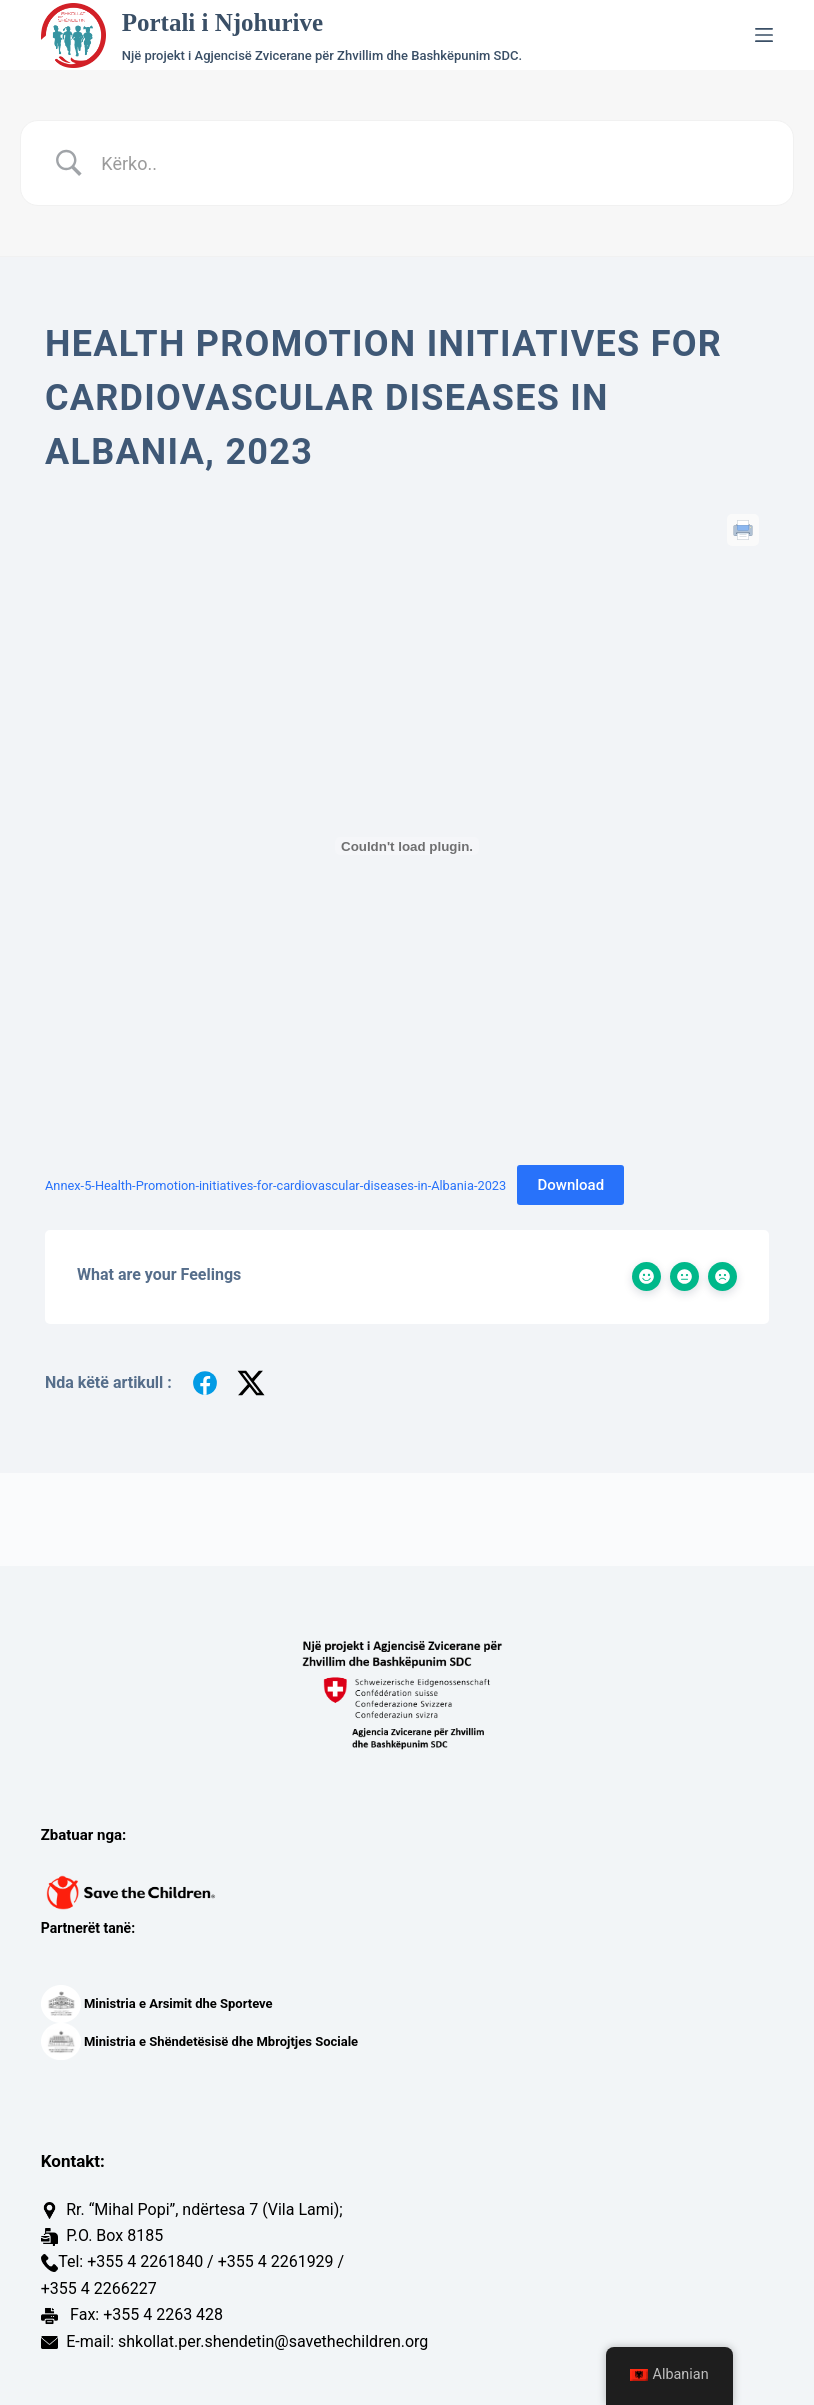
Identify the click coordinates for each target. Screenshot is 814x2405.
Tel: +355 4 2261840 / (136, 2261)
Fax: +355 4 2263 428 (144, 2314)
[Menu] (764, 35)
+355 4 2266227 (99, 2288)
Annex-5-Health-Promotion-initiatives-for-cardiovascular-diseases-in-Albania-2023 (275, 1185)
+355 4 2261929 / (281, 2261)
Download (570, 1185)
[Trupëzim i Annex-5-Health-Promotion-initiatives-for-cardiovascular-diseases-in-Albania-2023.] (407, 846)
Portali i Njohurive (222, 22)
